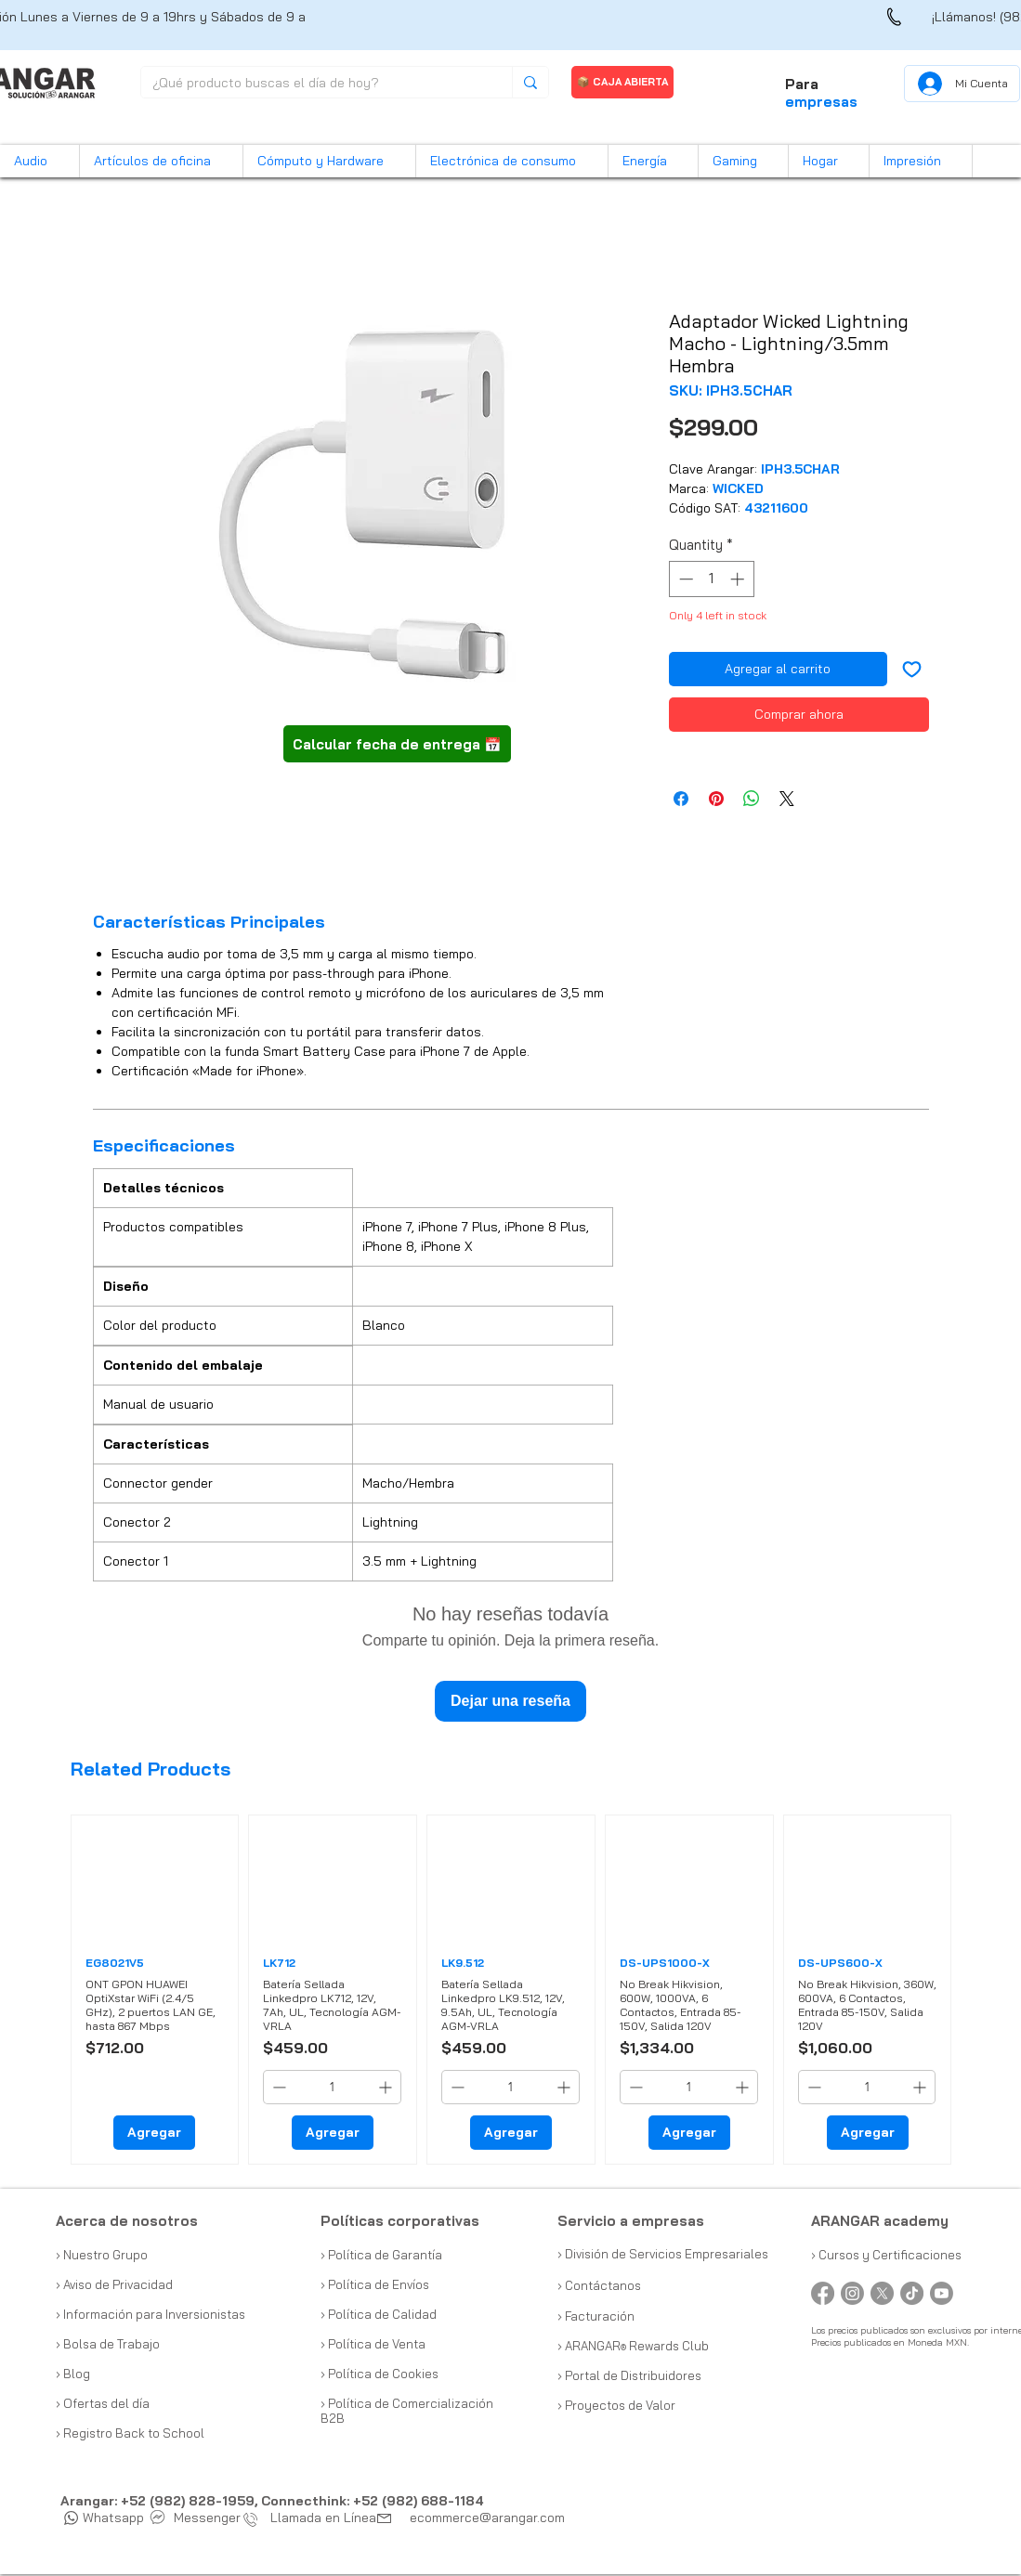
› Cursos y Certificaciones (886, 2254)
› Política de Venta (373, 2343)
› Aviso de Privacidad (114, 2284)
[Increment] (739, 579)
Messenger (196, 2517)
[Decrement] (684, 579)
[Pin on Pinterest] (716, 798)
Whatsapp (104, 2517)
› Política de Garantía (381, 2254)
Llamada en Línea (314, 2517)
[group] (511, 1990)
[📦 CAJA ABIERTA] (622, 82)
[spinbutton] (711, 579)
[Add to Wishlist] (912, 669)
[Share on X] (787, 798)
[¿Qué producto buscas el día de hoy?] (312, 83)
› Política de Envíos (375, 2284)
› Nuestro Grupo (102, 2254)
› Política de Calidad (379, 2314)
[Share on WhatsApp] (751, 798)
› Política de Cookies (380, 2373)
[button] (39, 161)
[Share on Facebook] (681, 798)
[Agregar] (154, 2132)
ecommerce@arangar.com (487, 2517)
